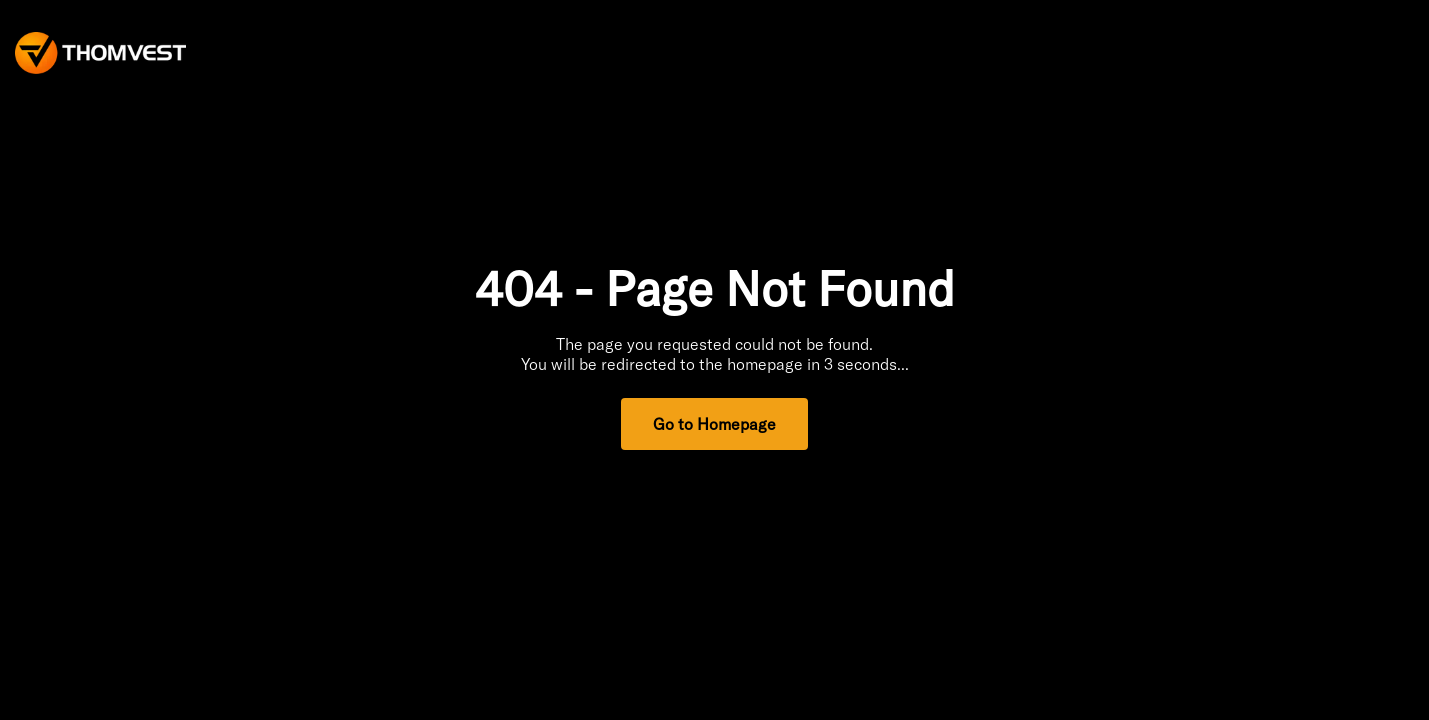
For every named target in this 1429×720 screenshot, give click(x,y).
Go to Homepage (714, 424)
